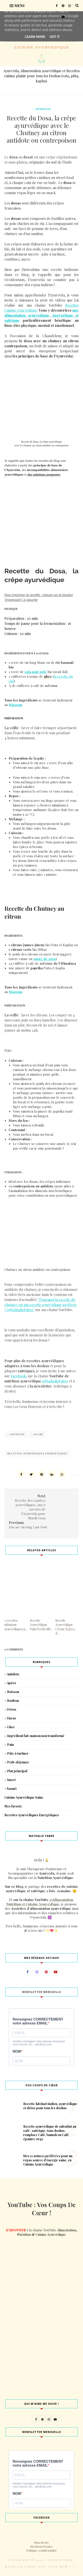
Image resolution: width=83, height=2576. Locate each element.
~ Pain (9, 1744)
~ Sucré (37, 1434)
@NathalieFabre (55, 1381)
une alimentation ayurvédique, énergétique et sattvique (41, 315)
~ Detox (10, 1709)
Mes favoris (13, 1806)
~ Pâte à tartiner (16, 1753)
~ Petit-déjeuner (16, 1762)
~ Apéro (10, 1683)
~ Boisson (11, 1692)
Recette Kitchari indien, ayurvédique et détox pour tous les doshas (50, 2106)
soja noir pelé (36, 672)
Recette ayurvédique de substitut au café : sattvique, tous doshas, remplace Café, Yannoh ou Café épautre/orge (49, 2132)
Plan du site (41, 2542)
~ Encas (10, 1718)
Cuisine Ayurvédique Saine (23, 1797)
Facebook (18, 1376)
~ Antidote (41, 109)
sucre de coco (44, 959)
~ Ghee (9, 1727)
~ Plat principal (15, 1771)
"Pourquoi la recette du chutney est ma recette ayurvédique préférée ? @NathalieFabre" (40, 1304)
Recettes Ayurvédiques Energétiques (37, 1453)
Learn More (35, 37)
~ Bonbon (11, 1700)
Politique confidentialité (41, 2550)
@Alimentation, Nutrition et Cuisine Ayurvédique (40, 1901)
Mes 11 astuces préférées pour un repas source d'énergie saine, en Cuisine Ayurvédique (47, 2160)
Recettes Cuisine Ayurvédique (26, 2530)
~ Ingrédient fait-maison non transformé (34, 1736)
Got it (55, 37)
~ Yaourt (10, 1789)
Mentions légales (41, 2546)
